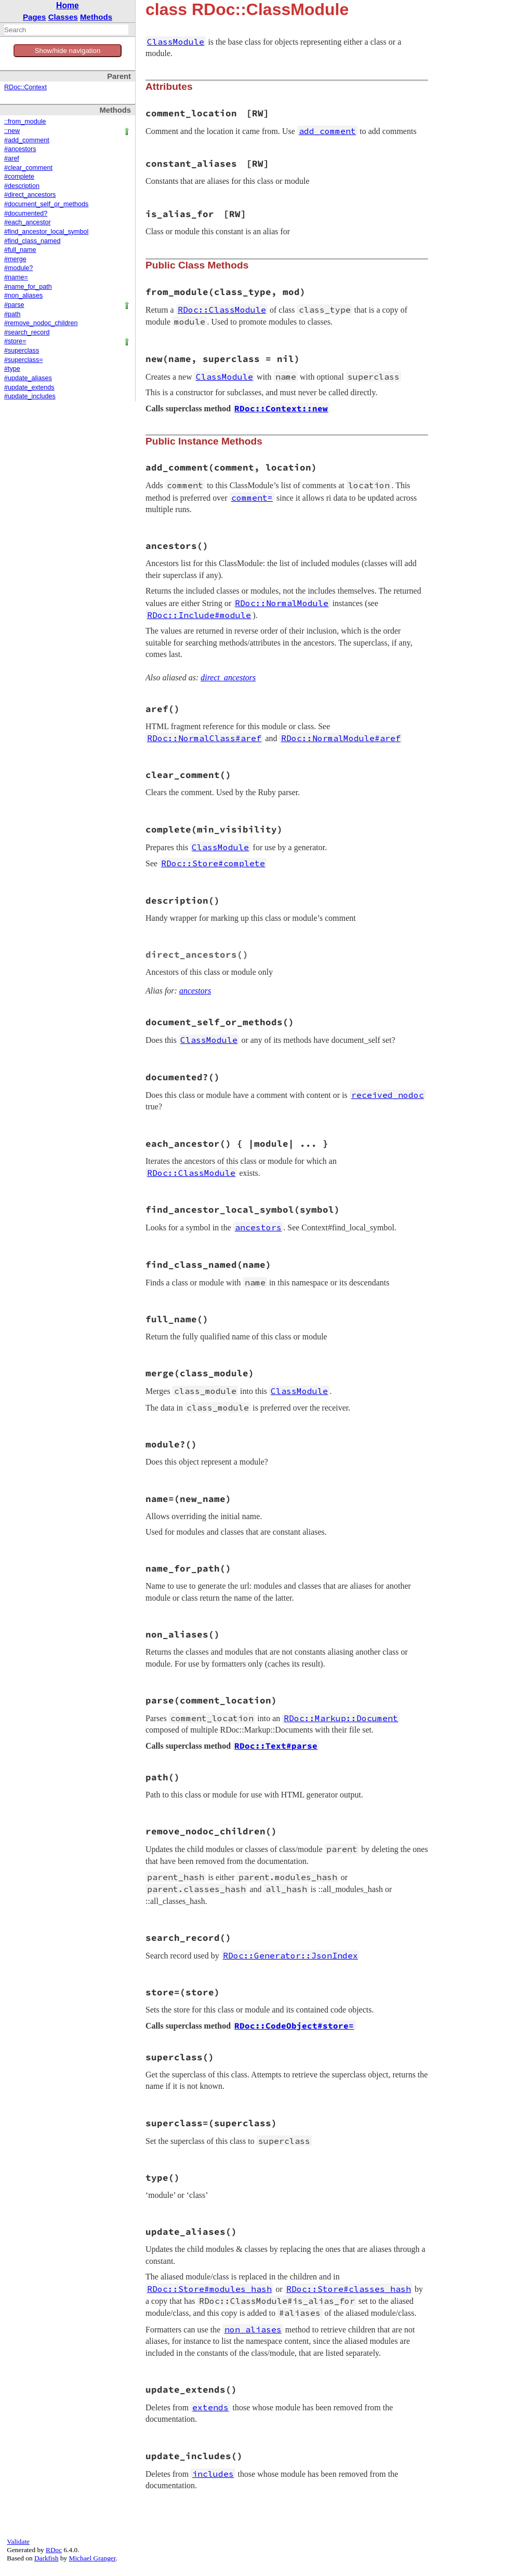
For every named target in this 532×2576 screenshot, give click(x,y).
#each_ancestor (27, 222)
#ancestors (20, 149)
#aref (11, 158)
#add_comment (26, 140)
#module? (18, 268)
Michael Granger (92, 2558)
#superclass (21, 350)
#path (12, 314)
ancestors (195, 990)
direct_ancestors (228, 677)
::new (12, 131)
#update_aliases (28, 378)
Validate (18, 2541)
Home (67, 5)
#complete (19, 176)
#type (12, 368)
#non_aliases (23, 295)
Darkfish (46, 2558)
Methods (96, 16)
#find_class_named (32, 241)
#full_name (20, 249)
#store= (15, 341)
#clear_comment (28, 167)
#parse (14, 304)
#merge (15, 259)
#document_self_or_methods (46, 204)
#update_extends (29, 387)
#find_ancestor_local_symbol (46, 231)
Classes (63, 16)
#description (21, 186)
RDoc (54, 2550)
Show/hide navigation (68, 51)
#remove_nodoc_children (40, 323)
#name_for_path (28, 286)
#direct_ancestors (30, 194)
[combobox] (66, 29)
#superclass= (23, 360)
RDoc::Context (25, 87)
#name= (16, 277)
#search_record (27, 332)
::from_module (25, 121)
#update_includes (30, 396)
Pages (34, 16)
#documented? (25, 213)
